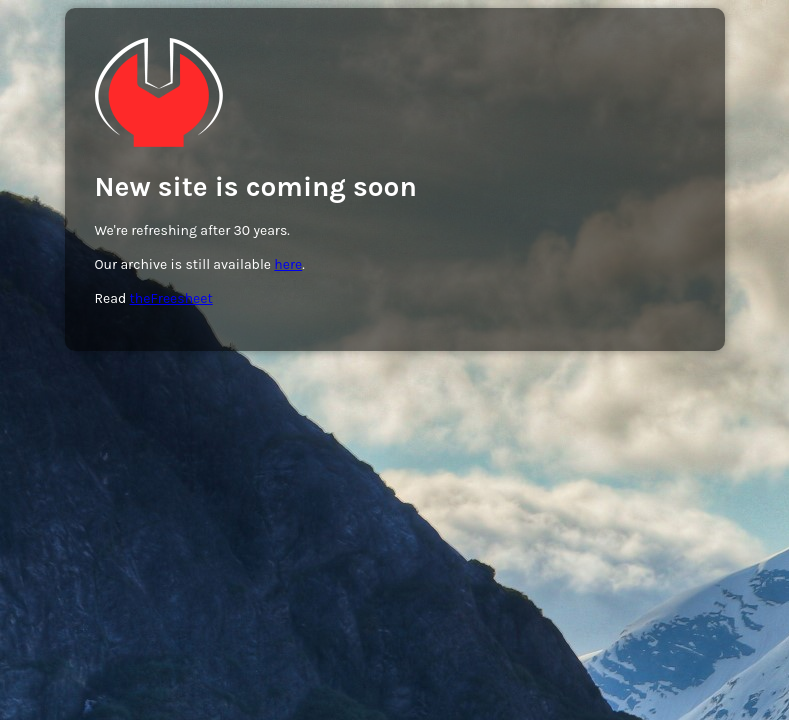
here (288, 264)
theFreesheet (171, 298)
